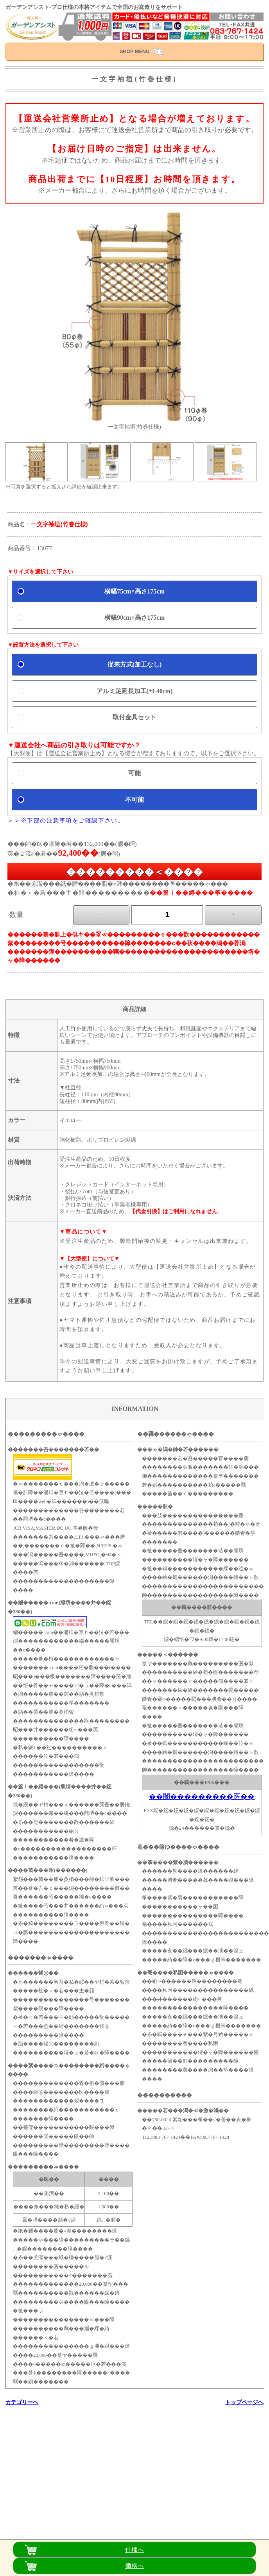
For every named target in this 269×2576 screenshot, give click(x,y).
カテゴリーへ (21, 2402)
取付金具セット (134, 717)
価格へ (134, 2565)
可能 (134, 773)
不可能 (134, 799)
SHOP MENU (134, 51)
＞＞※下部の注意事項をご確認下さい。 (65, 820)
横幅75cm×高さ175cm (134, 591)
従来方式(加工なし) (135, 664)
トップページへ (244, 2402)
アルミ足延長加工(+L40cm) (135, 691)
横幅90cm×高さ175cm (134, 617)
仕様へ (134, 2549)
